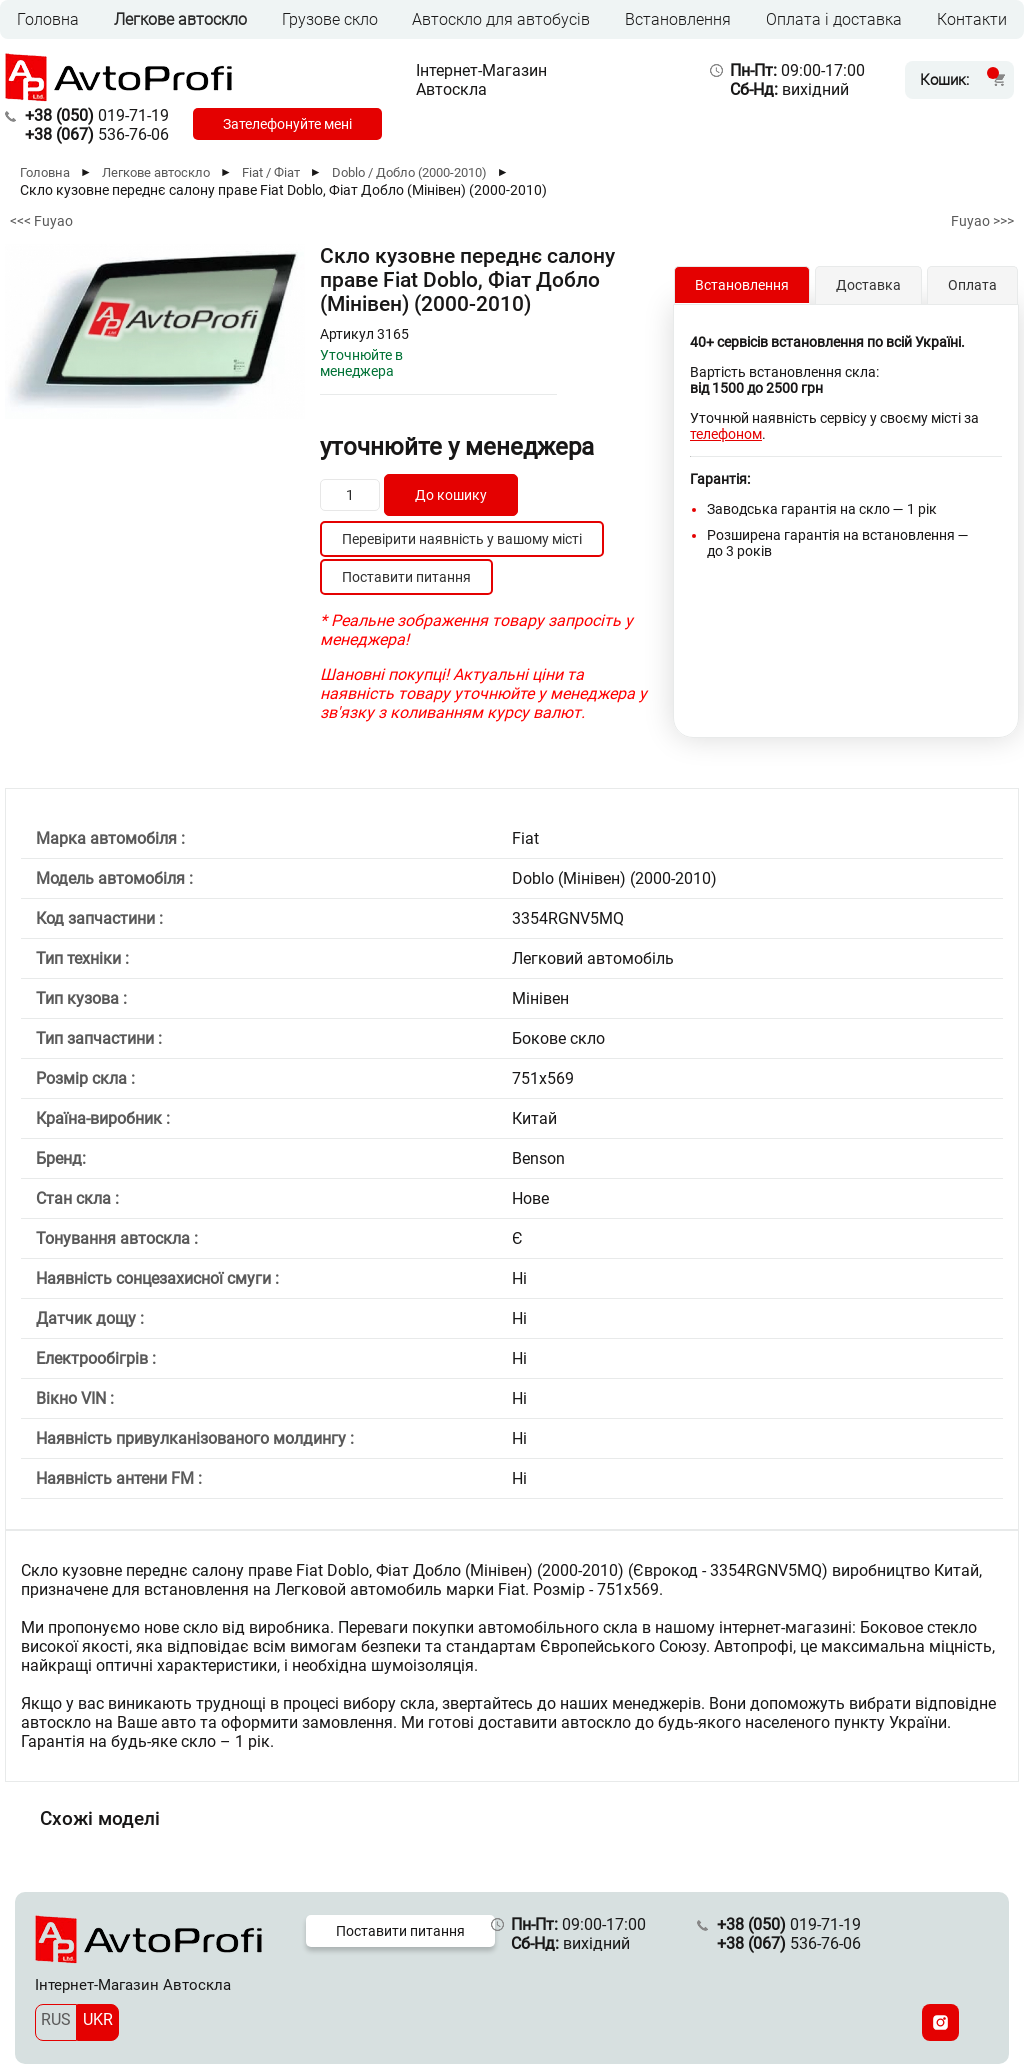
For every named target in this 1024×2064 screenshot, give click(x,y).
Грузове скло (330, 19)
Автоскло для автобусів (501, 19)
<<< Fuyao (41, 221)
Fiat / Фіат (271, 172)
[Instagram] (940, 2022)
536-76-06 (97, 134)
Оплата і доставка (834, 19)
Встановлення (678, 19)
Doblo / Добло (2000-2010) (409, 172)
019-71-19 (97, 115)
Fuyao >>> (982, 221)
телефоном (726, 434)
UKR (98, 2019)
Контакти (972, 19)
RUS (56, 2019)
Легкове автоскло (180, 19)
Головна (48, 19)
